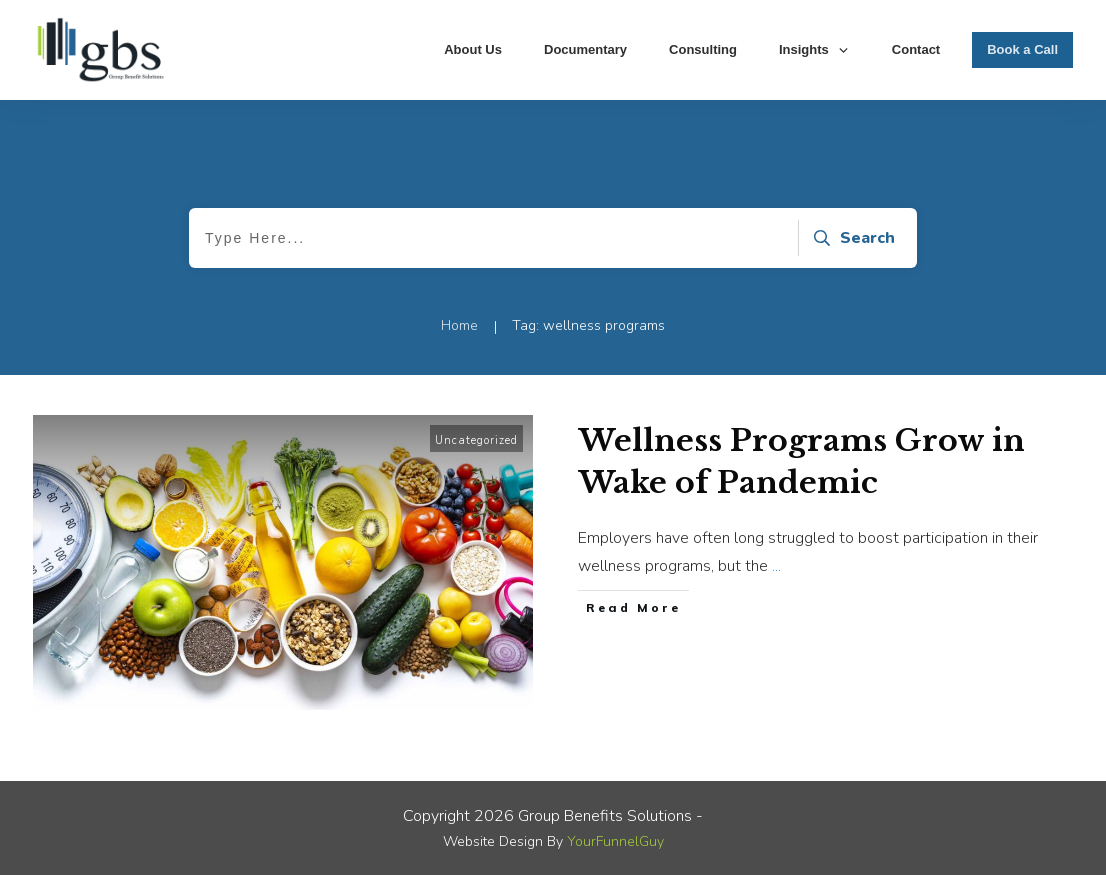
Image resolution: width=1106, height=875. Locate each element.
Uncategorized (476, 440)
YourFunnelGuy (615, 841)
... (776, 566)
